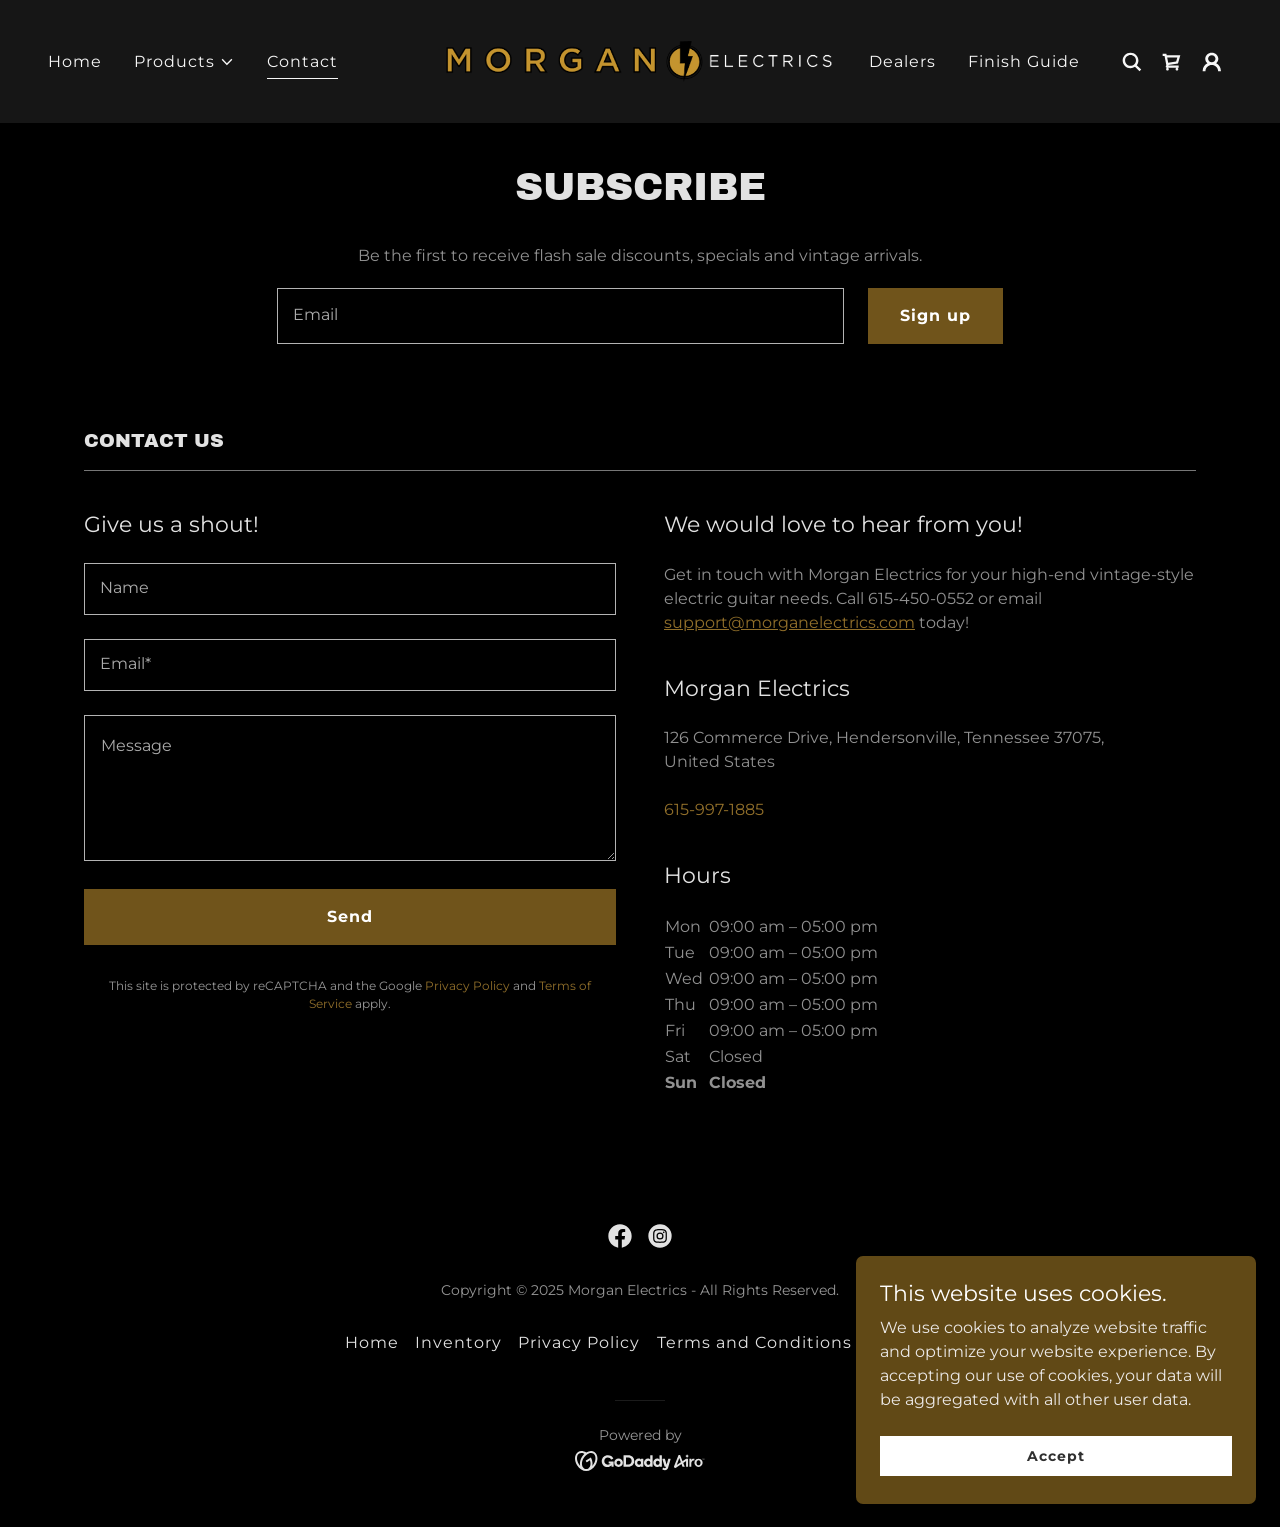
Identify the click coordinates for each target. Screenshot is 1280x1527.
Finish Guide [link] (1024, 61)
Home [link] (75, 61)
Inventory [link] (458, 1342)
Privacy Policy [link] (467, 985)
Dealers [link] (902, 61)
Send (350, 916)
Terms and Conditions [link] (754, 1342)
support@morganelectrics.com (789, 622)
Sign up (935, 315)
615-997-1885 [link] (714, 809)
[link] (640, 60)
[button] (184, 62)
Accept (1055, 1455)
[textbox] (560, 316)
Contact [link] (302, 61)
